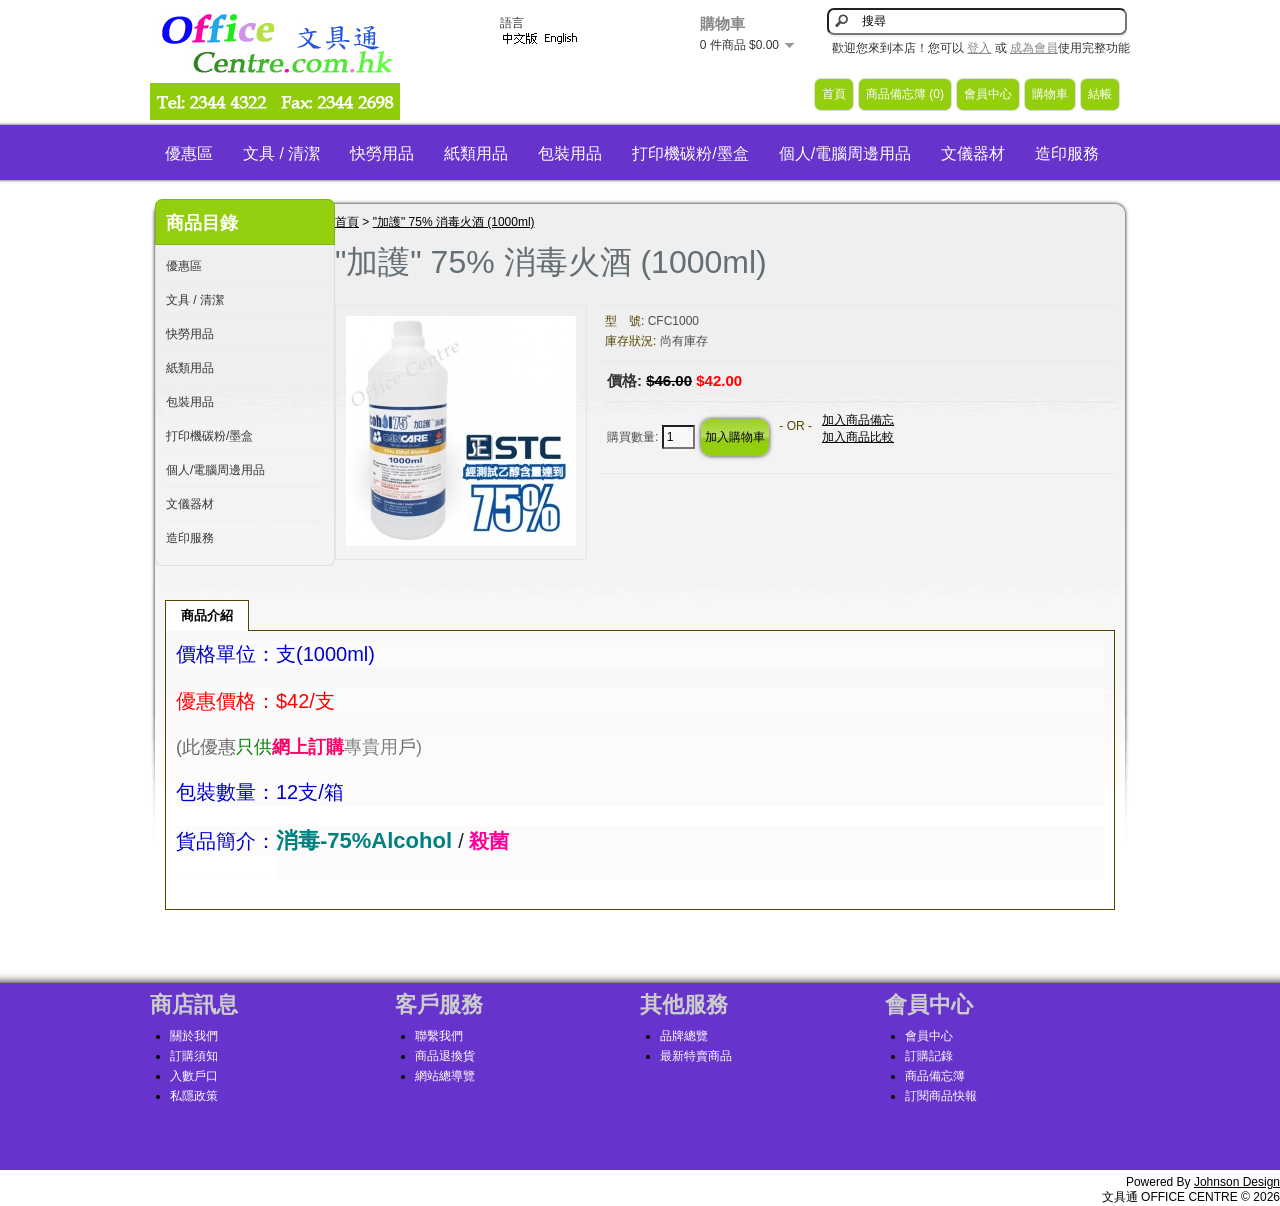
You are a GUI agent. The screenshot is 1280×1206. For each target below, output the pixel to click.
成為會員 (1034, 48)
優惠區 (189, 153)
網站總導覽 (445, 1076)
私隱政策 (194, 1096)
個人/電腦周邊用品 (845, 153)
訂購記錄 (929, 1056)
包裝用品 (570, 153)
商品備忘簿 (935, 1076)
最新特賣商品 (696, 1056)
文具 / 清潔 (281, 153)
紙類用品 (476, 153)
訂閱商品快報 (941, 1096)
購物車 (1050, 94)
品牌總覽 (684, 1036)
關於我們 (194, 1036)
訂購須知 (194, 1056)
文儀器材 (973, 153)
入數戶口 (194, 1076)
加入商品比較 (858, 437)
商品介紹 (207, 615)
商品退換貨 (445, 1056)
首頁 (834, 94)
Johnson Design (1237, 1182)
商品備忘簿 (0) (905, 94)
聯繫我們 (439, 1036)
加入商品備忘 (858, 420)
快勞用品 (382, 153)
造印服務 (1067, 153)
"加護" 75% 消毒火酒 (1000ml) (454, 222)
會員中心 (988, 94)
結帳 (1100, 94)
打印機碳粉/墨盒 (690, 153)
